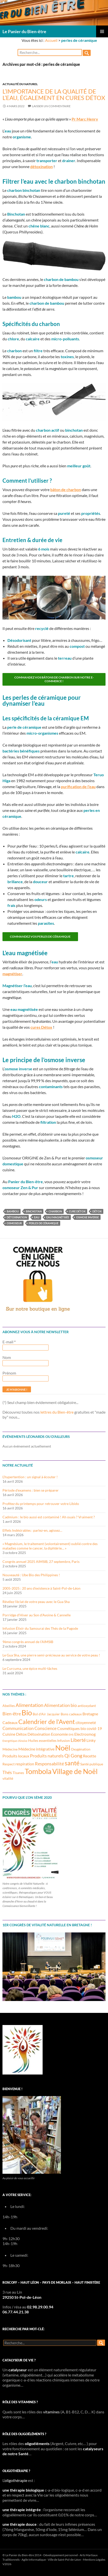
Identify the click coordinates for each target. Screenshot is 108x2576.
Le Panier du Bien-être (24, 31)
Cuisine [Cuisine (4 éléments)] (8, 1734)
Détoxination (17, 1217)
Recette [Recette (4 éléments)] (89, 1755)
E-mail (9, 1341)
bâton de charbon (65, 489)
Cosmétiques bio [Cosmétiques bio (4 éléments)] (71, 1728)
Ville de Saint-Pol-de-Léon (64, 2559)
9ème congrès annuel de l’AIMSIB (27, 1642)
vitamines (51, 2411)
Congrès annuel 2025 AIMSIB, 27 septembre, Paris (41, 1561)
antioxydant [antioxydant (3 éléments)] (87, 1705)
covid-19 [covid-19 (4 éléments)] (94, 1728)
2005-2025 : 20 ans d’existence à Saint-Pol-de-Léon (41, 1588)
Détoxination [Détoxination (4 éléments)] (38, 1734)
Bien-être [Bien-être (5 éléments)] (11, 1713)
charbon (55, 1211)
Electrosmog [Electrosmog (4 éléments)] (85, 1734)
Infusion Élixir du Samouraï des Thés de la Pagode (40, 1628)
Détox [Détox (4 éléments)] (21, 1734)
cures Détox (41, 1027)
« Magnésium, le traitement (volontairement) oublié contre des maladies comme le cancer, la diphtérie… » (50, 1546)
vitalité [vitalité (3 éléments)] (7, 1778)
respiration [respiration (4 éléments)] (24, 1763)
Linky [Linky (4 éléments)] (91, 1740)
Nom (6, 1357)
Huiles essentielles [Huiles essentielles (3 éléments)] (42, 1740)
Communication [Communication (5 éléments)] (18, 1728)
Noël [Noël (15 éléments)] (62, 1747)
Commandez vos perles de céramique (40, 936)
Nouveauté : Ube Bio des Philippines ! (31, 1575)
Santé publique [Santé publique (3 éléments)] (91, 1764)
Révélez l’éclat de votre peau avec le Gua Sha (36, 1602)
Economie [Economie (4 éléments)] (59, 1734)
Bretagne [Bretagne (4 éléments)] (90, 1713)
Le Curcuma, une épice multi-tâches (29, 1668)
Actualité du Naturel (20, 84)
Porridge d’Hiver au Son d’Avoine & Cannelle (36, 1615)
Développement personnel (60, 2555)
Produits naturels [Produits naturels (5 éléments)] (47, 1755)
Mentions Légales (94, 2559)
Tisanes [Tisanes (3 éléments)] (18, 1773)
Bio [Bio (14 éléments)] (27, 1712)
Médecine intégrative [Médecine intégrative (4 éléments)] (36, 1749)
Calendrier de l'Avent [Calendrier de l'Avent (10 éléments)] (46, 1721)
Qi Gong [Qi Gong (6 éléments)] (73, 1755)
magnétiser (12, 973)
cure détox (77, 1211)
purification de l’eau (78, 786)
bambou (13, 1211)
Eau (36, 1217)
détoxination (41, 166)
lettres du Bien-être (57, 1412)
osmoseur (14, 1223)
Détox (97, 1211)
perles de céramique (43, 1223)
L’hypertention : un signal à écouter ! (30, 1477)
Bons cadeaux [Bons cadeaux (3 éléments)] (71, 1714)
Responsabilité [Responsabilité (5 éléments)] (49, 1763)
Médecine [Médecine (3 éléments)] (10, 1749)
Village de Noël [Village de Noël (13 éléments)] (75, 1771)
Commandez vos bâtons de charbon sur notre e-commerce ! (54, 679)
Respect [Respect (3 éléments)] (8, 1764)
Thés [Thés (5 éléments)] (7, 1772)
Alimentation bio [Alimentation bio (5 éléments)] (60, 1705)
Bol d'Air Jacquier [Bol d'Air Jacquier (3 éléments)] (46, 1714)
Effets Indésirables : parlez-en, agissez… (32, 1530)
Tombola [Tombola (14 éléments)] (38, 1771)
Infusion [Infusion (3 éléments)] (63, 1740)
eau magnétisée (57, 1217)
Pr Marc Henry (85, 119)
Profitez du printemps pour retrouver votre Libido (40, 1503)
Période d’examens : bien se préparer (30, 1490)
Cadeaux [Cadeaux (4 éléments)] (10, 1722)
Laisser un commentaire (51, 106)
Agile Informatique (34, 2559)
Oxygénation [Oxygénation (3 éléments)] (80, 1749)
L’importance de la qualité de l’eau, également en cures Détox (53, 94)
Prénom (9, 1373)
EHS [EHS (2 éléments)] (71, 1734)
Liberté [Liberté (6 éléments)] (78, 1740)
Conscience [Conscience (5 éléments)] (45, 1728)
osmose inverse (87, 1217)
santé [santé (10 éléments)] (72, 1763)
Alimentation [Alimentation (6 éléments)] (29, 1705)
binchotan (34, 1211)
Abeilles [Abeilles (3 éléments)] (8, 1705)
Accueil (51, 40)
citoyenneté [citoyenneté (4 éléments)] (86, 1722)
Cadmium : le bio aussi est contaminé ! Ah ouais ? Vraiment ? (48, 1517)
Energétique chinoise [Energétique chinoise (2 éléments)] (14, 1740)
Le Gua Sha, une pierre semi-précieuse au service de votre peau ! (51, 1655)
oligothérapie (15, 2480)
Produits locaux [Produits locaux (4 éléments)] (15, 1755)
